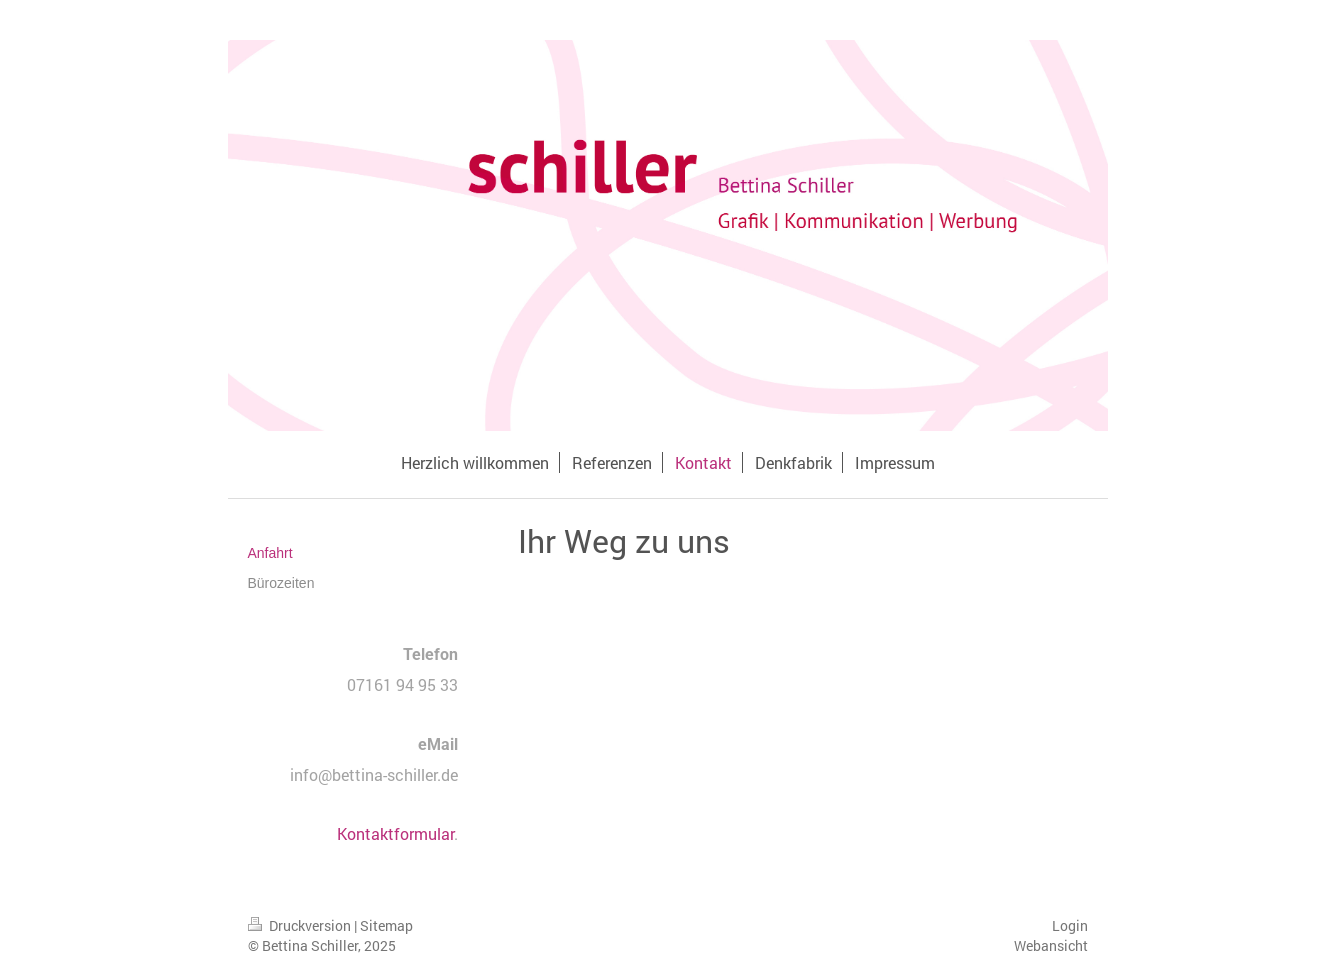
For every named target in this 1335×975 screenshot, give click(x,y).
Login (1070, 925)
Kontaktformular (395, 833)
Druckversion (301, 925)
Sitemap (386, 925)
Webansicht (1051, 945)
